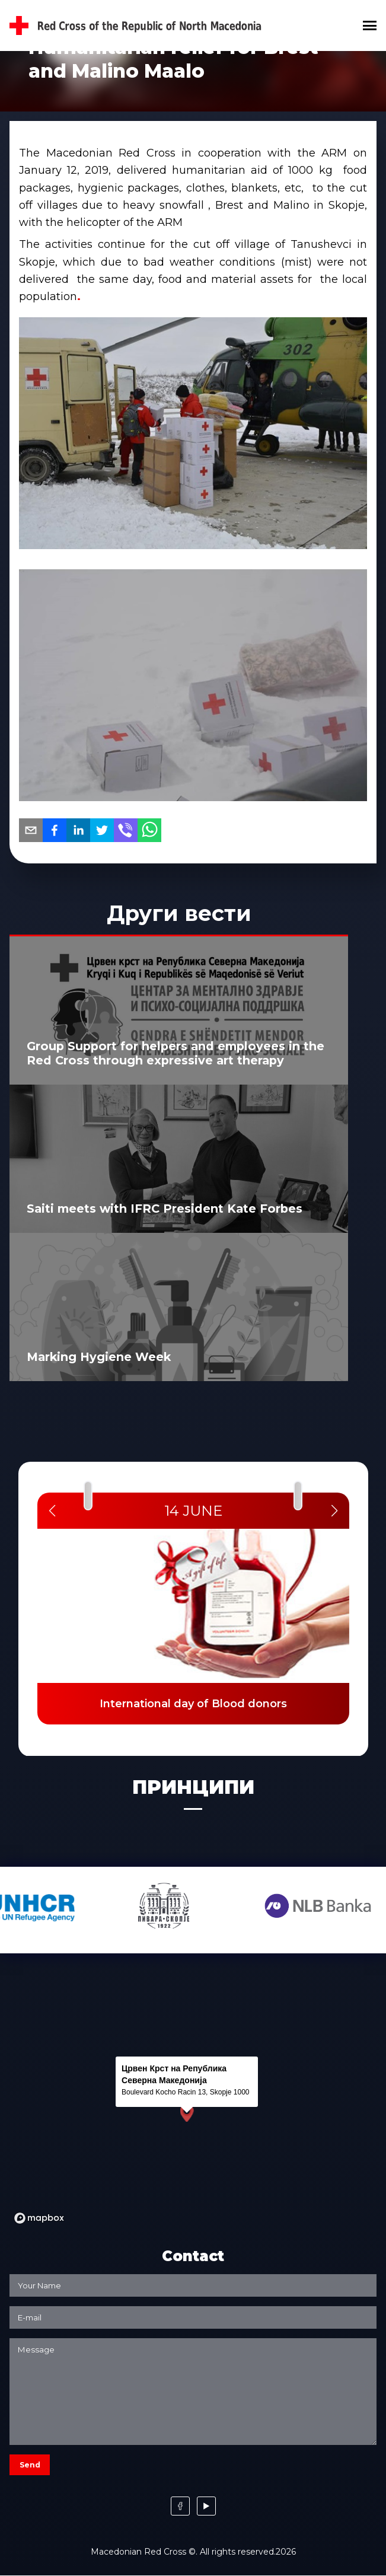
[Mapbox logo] (39, 2218)
